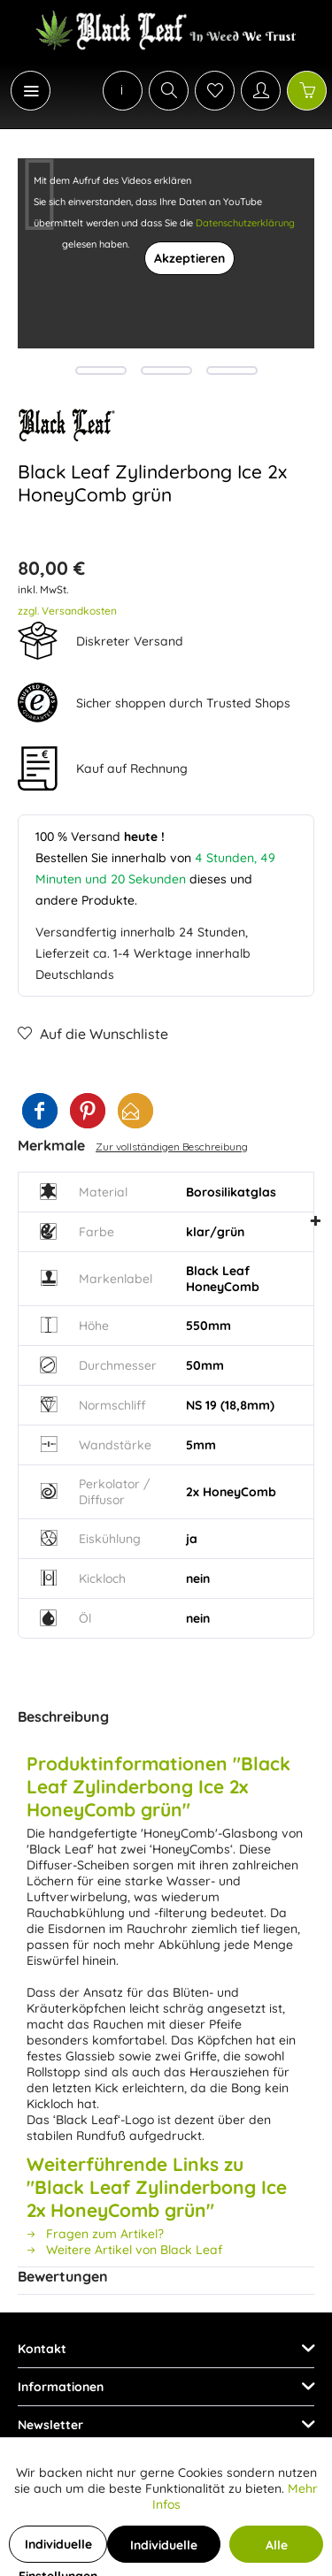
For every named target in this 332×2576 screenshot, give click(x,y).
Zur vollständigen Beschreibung (172, 1146)
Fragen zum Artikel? (95, 2234)
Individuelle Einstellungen (58, 2549)
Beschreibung (63, 1716)
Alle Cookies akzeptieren (276, 2550)
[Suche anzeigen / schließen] (169, 91)
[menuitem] (21, 91)
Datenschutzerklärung (245, 223)
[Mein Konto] (261, 91)
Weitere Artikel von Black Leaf (124, 2250)
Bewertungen (63, 2276)
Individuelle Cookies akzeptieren (163, 2550)
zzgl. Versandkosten (67, 610)
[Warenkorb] (307, 91)
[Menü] (30, 91)
